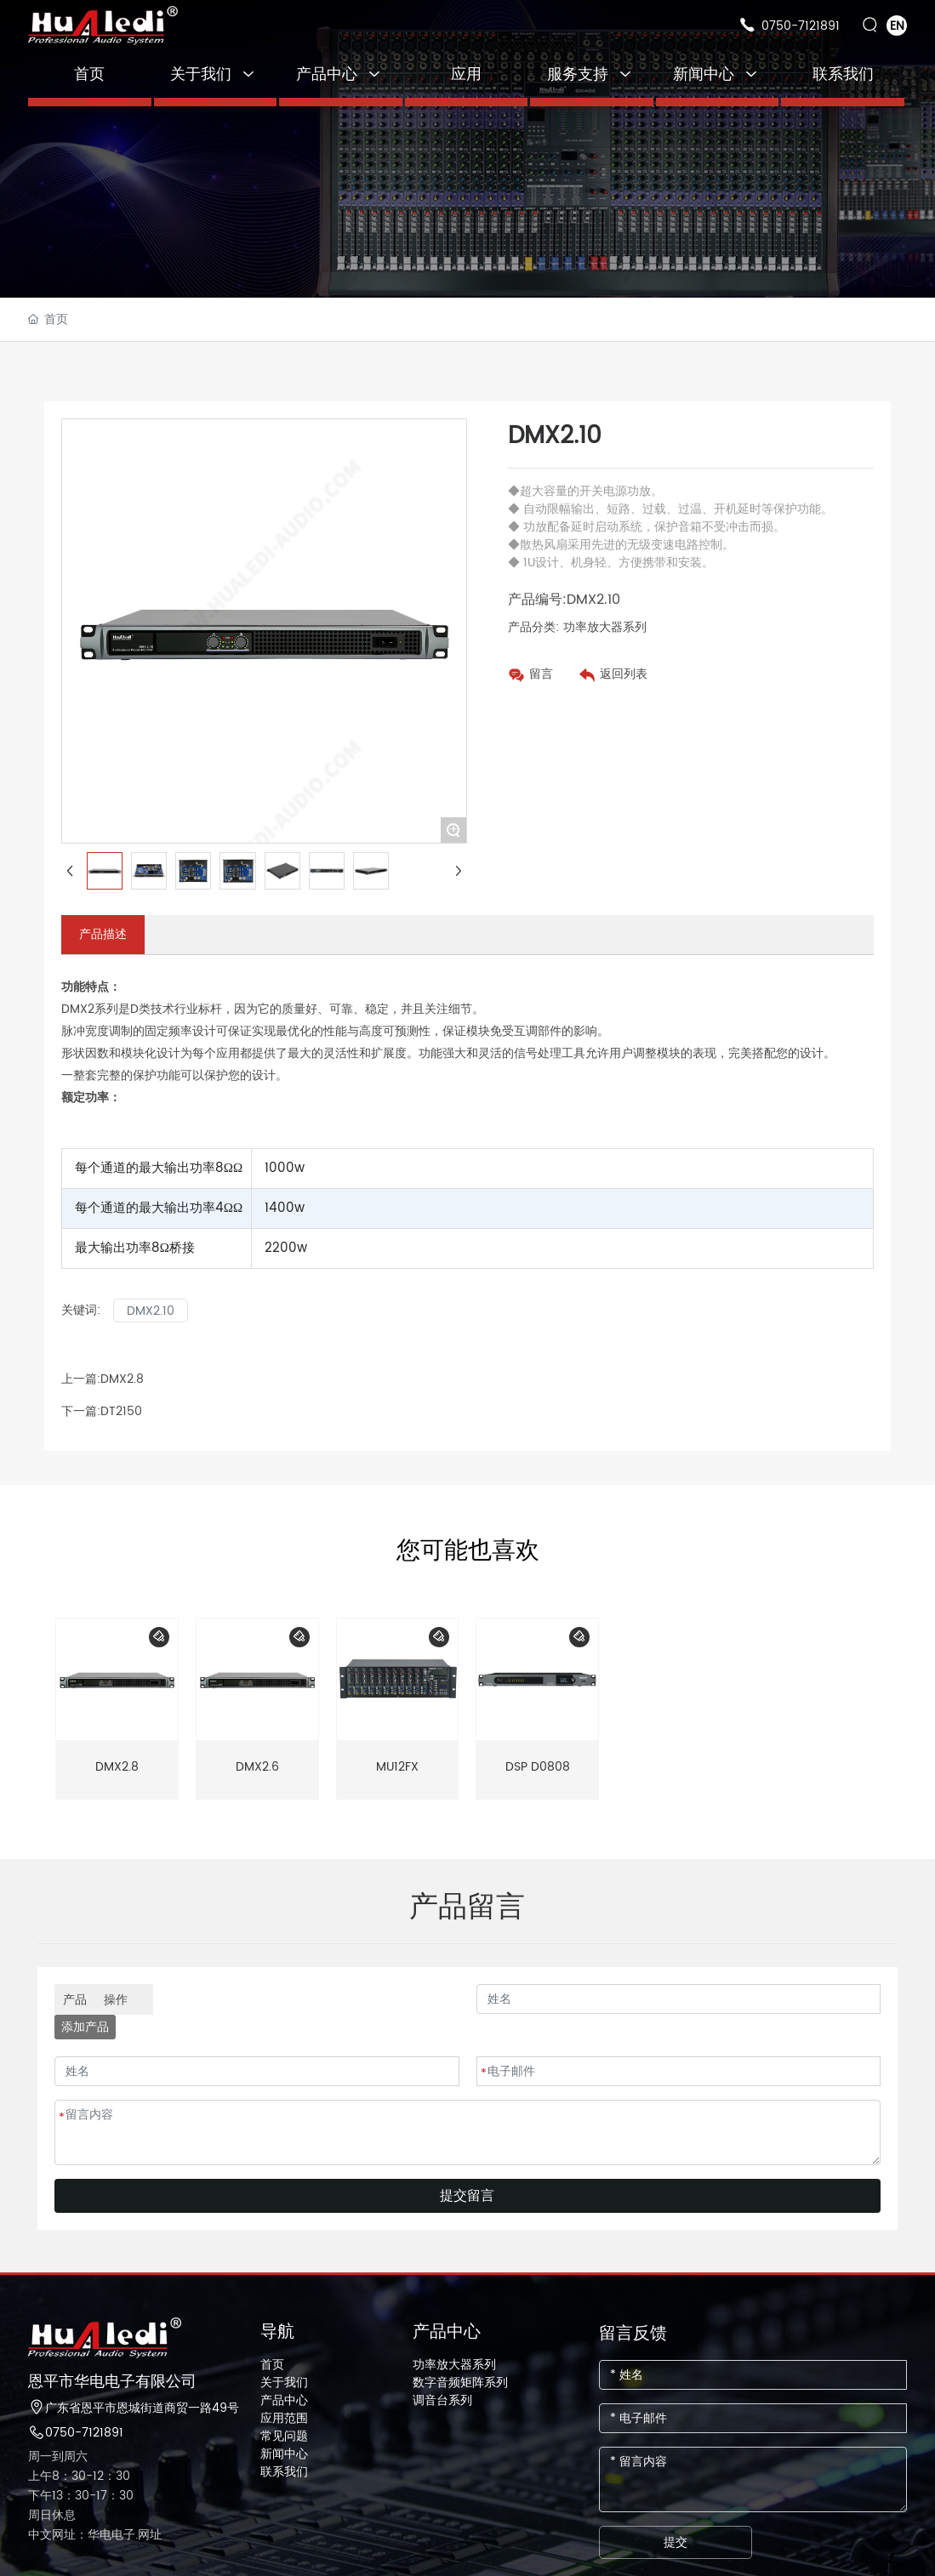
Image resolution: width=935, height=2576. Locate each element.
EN (897, 26)
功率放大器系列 (605, 627)
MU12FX (397, 1767)
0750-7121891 (800, 26)
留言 (541, 674)
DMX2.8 (122, 1379)
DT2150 (121, 1411)
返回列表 (623, 674)
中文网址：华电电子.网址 (95, 2535)
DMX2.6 (257, 1767)
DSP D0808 (537, 1767)
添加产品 (85, 2027)
